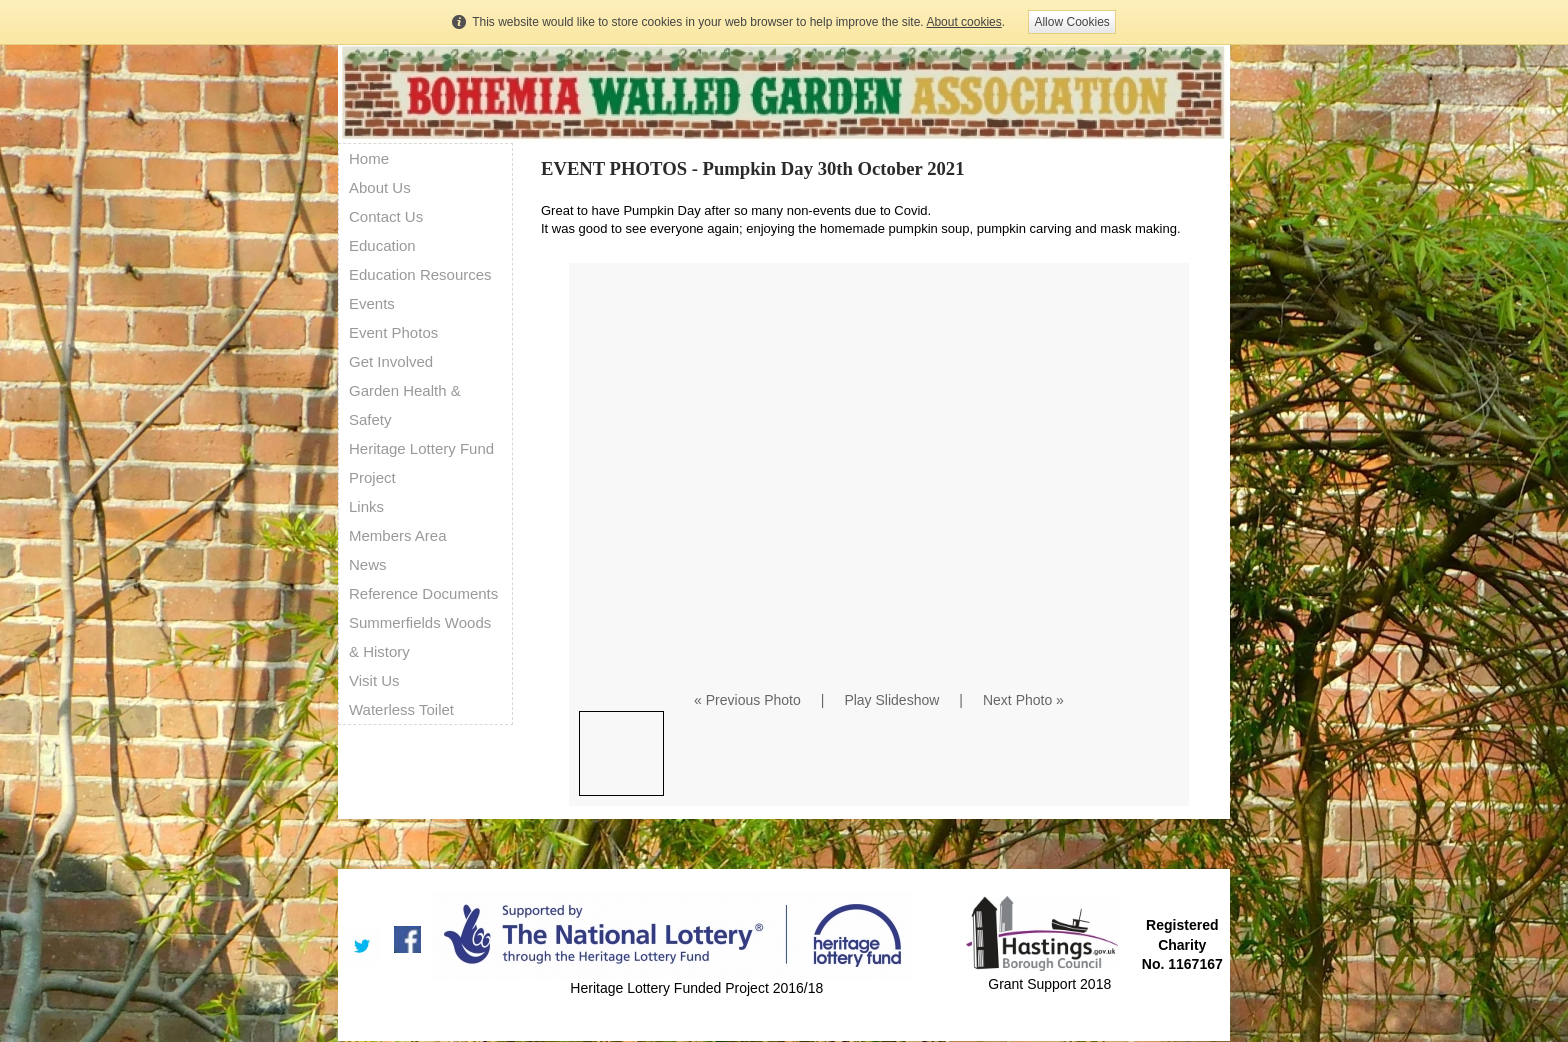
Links (366, 506)
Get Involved (391, 361)
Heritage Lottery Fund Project (421, 463)
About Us (380, 187)
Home (369, 158)
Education (382, 245)
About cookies (963, 22)
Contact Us (386, 216)
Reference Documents (423, 593)
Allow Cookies (1071, 22)
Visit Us (374, 680)
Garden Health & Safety (405, 405)
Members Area (398, 535)
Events (372, 303)
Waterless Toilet (401, 709)
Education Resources (420, 274)
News (368, 564)
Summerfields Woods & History (420, 637)
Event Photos (393, 332)
